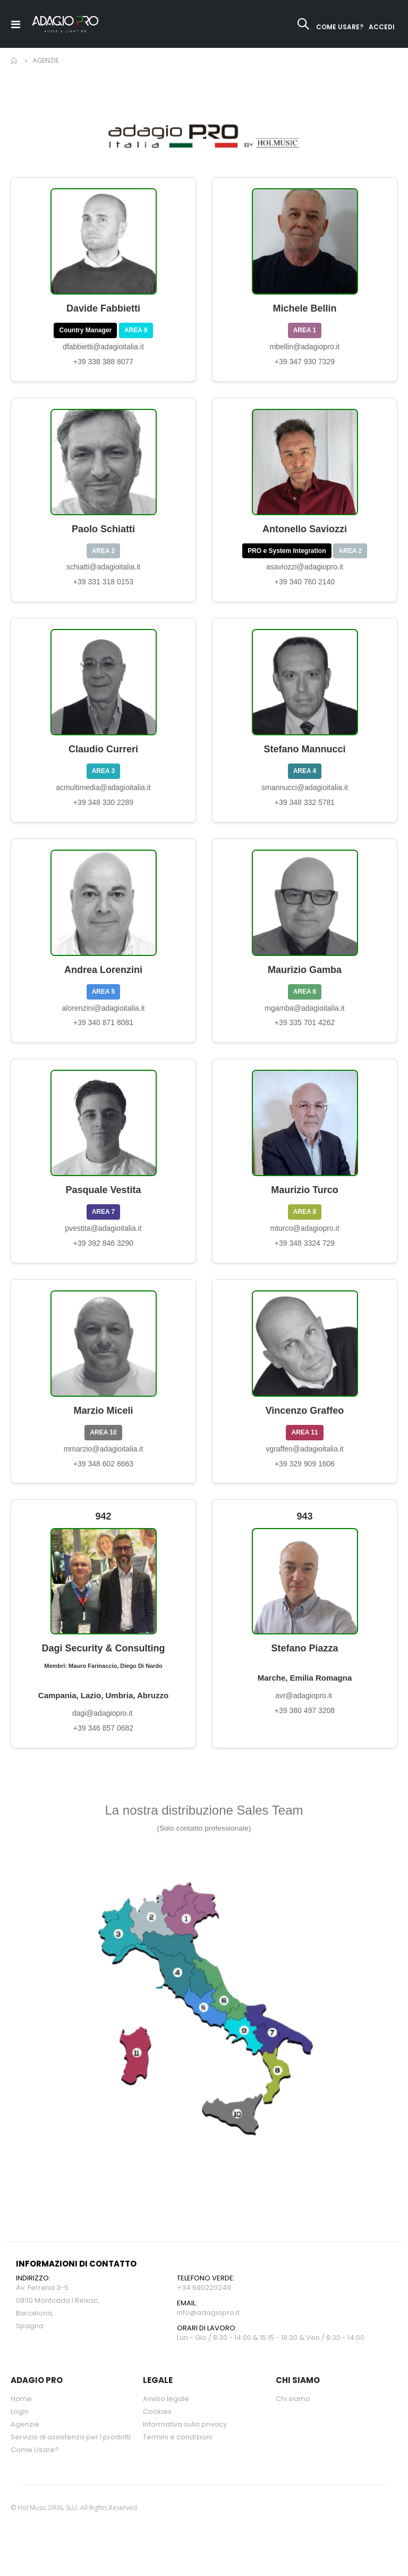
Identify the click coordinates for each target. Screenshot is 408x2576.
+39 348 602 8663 (103, 1478)
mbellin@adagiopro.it (305, 349)
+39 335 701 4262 (305, 1032)
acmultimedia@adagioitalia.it (103, 794)
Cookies (157, 2431)
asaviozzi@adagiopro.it (304, 571)
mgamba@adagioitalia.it (304, 1017)
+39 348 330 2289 (103, 809)
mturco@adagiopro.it (304, 1240)
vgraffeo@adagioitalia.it (304, 1462)
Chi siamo (293, 2418)
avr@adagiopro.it (304, 1713)
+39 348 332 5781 (305, 809)
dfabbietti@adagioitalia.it (103, 349)
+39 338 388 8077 (103, 364)
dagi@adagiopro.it (103, 1731)
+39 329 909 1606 (305, 1478)
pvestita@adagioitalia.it (103, 1240)
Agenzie (25, 2444)
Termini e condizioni (177, 2457)
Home (14, 60)
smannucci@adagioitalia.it (304, 794)
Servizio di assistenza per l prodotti (71, 2457)
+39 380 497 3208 (305, 1728)
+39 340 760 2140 (305, 587)
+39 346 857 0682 (103, 1746)
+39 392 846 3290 (103, 1255)
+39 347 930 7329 (305, 364)
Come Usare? (35, 2469)
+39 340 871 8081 (103, 1032)
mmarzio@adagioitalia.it (103, 1462)
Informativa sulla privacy (185, 2444)
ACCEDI (382, 26)
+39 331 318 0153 (103, 587)
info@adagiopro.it (208, 2332)
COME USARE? (339, 26)
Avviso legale (166, 2418)
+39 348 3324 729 (305, 1255)
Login (20, 2431)
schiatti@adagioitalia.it (103, 571)
